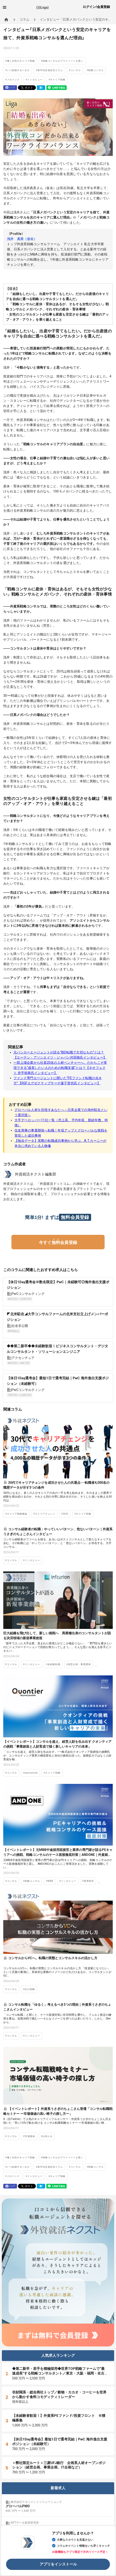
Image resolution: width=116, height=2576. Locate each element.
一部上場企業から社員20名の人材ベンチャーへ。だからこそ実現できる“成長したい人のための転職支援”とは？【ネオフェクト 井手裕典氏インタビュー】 (60, 1068)
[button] (4, 7)
